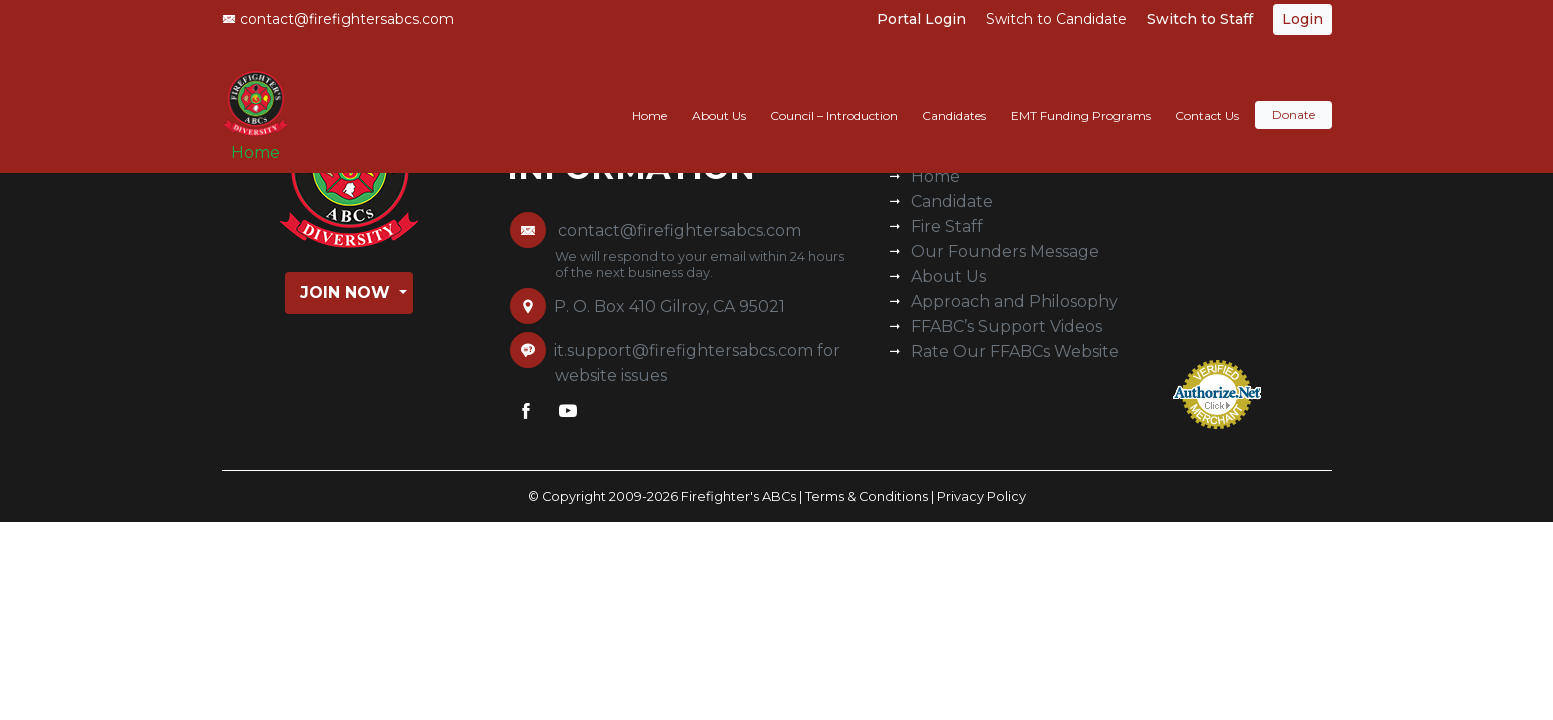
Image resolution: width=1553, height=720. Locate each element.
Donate (1293, 96)
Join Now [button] (347, 292)
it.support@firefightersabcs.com (683, 350)
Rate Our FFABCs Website (1015, 351)
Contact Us (1207, 96)
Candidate (952, 201)
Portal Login (921, 19)
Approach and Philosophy (1014, 301)
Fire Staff (947, 226)
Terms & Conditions (866, 496)
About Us (719, 96)
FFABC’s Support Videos (1006, 326)
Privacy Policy (981, 496)
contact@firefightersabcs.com (338, 19)
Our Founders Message (1005, 251)
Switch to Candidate (1056, 19)
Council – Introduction (834, 96)
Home (262, 141)
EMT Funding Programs (1081, 96)
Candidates (954, 96)
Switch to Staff (1200, 19)
